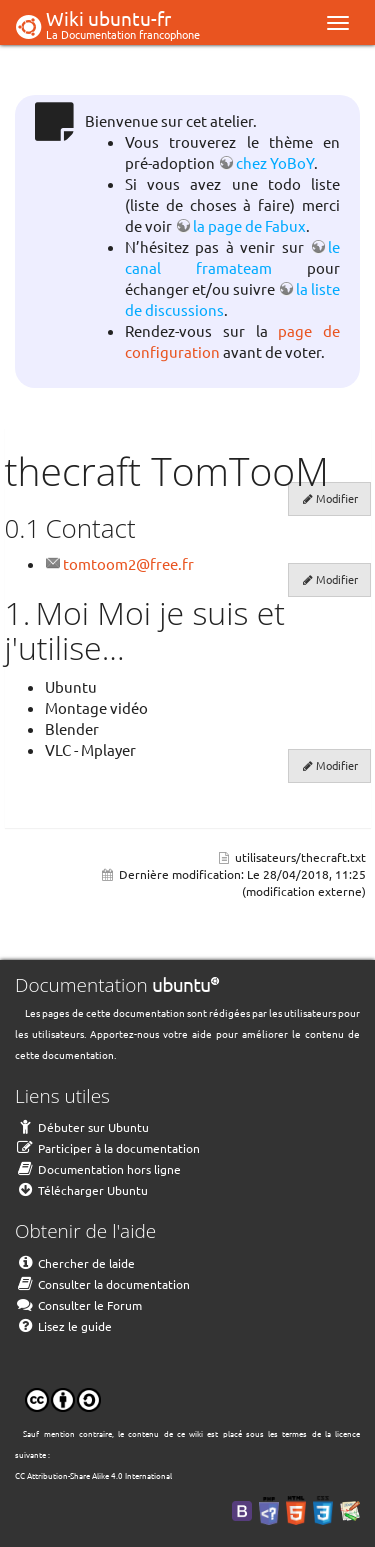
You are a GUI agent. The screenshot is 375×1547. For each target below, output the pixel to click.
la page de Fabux (249, 225)
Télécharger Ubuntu (81, 1190)
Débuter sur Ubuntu (82, 1127)
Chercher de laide (75, 1263)
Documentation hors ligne (98, 1169)
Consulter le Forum (78, 1305)
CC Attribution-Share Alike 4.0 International (93, 1475)
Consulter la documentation (102, 1284)
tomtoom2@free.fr (128, 563)
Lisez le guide (63, 1326)
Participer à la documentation (107, 1148)
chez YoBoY (275, 162)
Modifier (337, 498)
